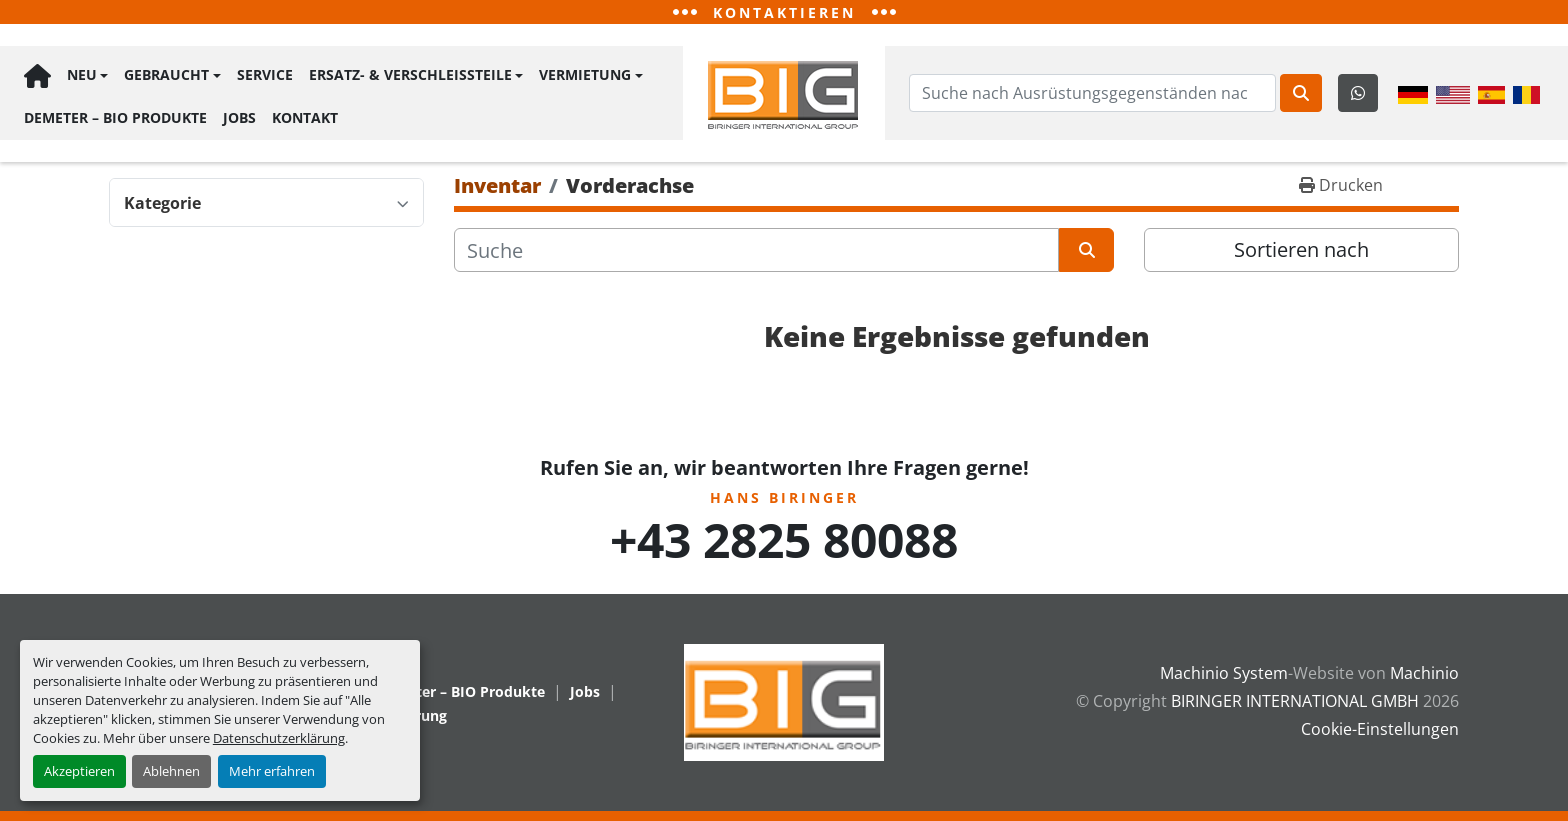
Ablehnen (171, 771)
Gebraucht (166, 75)
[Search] (1092, 93)
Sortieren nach (1301, 249)
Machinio (1424, 673)
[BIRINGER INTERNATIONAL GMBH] (784, 701)
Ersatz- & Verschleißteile (410, 75)
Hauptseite (37, 76)
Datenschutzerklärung (279, 738)
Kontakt (305, 116)
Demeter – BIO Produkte (115, 116)
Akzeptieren (79, 771)
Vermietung (585, 75)
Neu (82, 75)
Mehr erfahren (272, 771)
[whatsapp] (1358, 93)
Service (265, 75)
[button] (87, 76)
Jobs (239, 116)
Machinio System (1224, 673)
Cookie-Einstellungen (1380, 729)
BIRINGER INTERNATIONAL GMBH (1295, 701)
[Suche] (756, 250)
